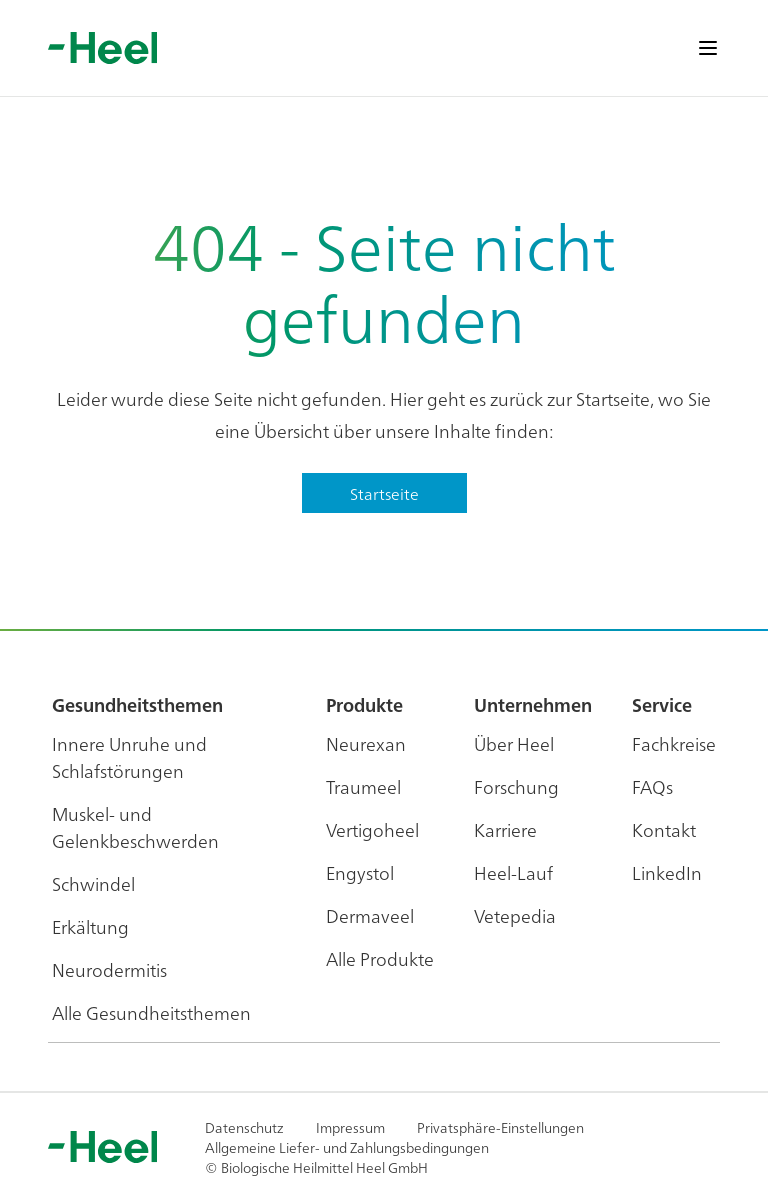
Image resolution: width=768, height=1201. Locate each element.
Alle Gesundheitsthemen (151, 1012)
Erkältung (90, 926)
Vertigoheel (372, 829)
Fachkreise (674, 743)
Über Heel (514, 743)
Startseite (384, 493)
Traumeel (363, 786)
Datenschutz (244, 1127)
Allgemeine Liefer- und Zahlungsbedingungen (347, 1147)
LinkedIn (667, 872)
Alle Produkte (380, 958)
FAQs (652, 786)
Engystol (360, 872)
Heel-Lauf (513, 872)
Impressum (350, 1127)
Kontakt (664, 829)
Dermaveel (370, 915)
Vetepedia (515, 915)
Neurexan (366, 743)
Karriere (505, 829)
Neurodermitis (109, 969)
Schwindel (93, 883)
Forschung (516, 786)
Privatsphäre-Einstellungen (500, 1127)
